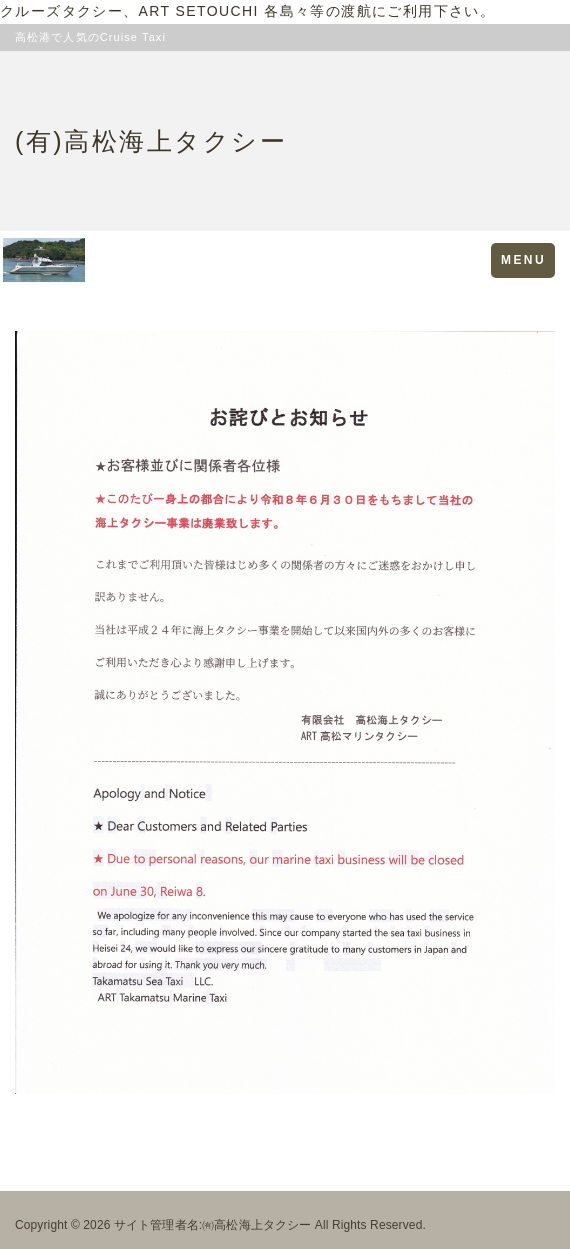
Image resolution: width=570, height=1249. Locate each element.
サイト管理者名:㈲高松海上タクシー (212, 1225)
